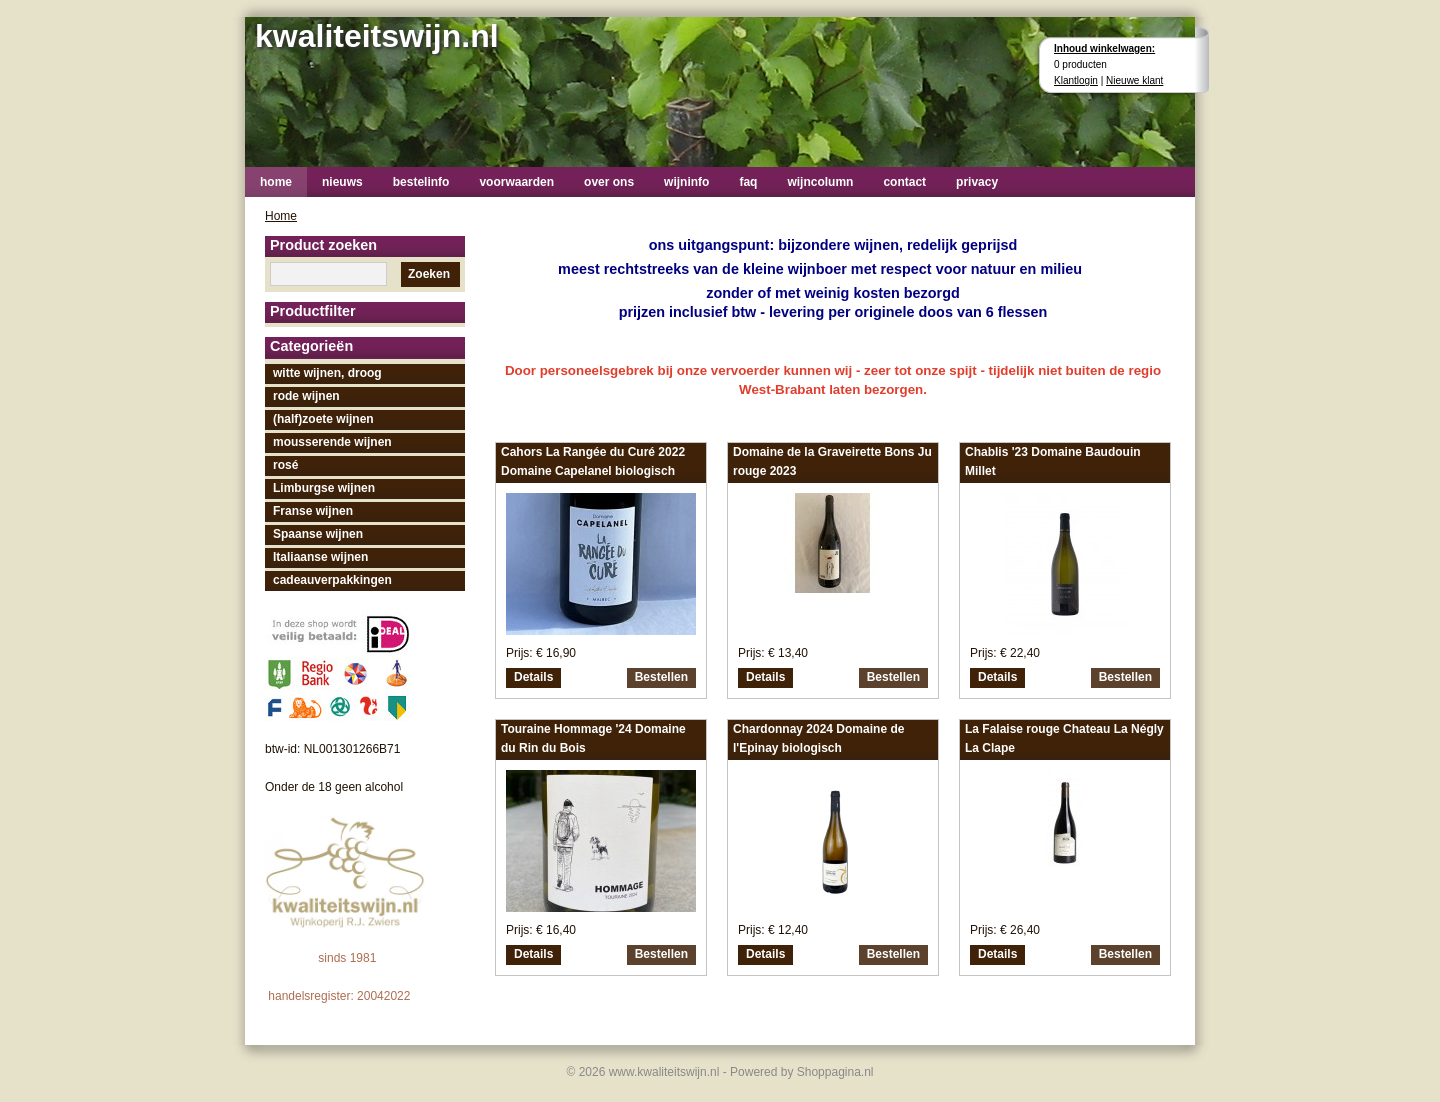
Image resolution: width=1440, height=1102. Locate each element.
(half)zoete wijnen (323, 419)
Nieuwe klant (1134, 80)
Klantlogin (1076, 80)
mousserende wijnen (332, 442)
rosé (285, 465)
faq (748, 182)
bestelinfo (421, 182)
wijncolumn (820, 182)
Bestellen (661, 677)
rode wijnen (306, 396)
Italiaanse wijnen (320, 557)
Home (281, 216)
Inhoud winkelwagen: (1104, 48)
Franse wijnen (313, 511)
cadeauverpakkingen (332, 580)
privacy (977, 182)
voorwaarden (516, 182)
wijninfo (686, 182)
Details (533, 677)
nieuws (342, 182)
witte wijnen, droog (327, 373)
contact (904, 182)
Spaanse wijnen (318, 534)
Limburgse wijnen (324, 488)
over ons (609, 182)
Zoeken (429, 274)
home (276, 182)
